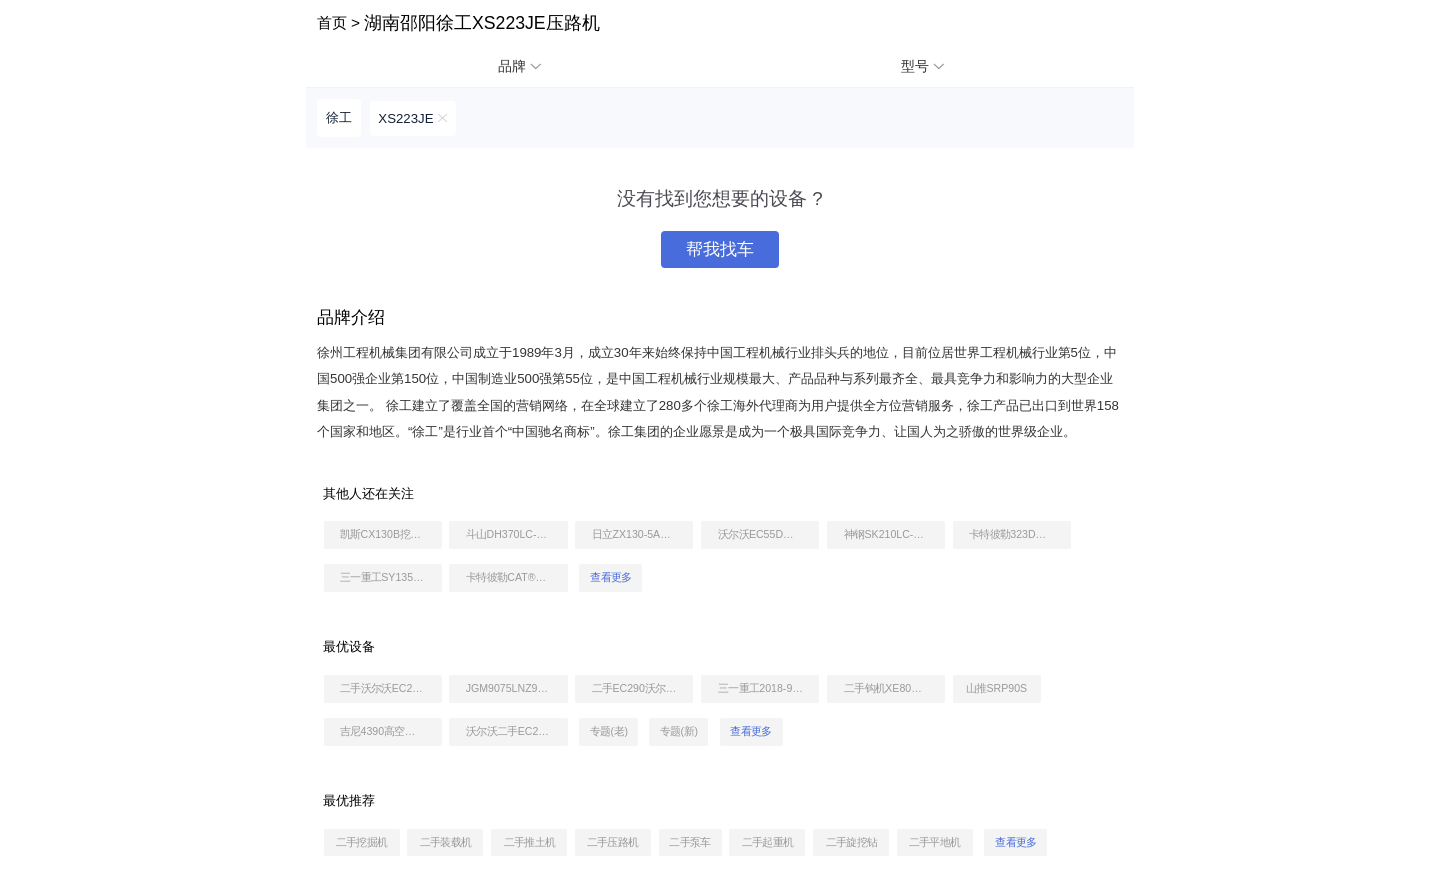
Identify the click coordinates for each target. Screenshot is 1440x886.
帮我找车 (720, 249)
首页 (332, 22)
